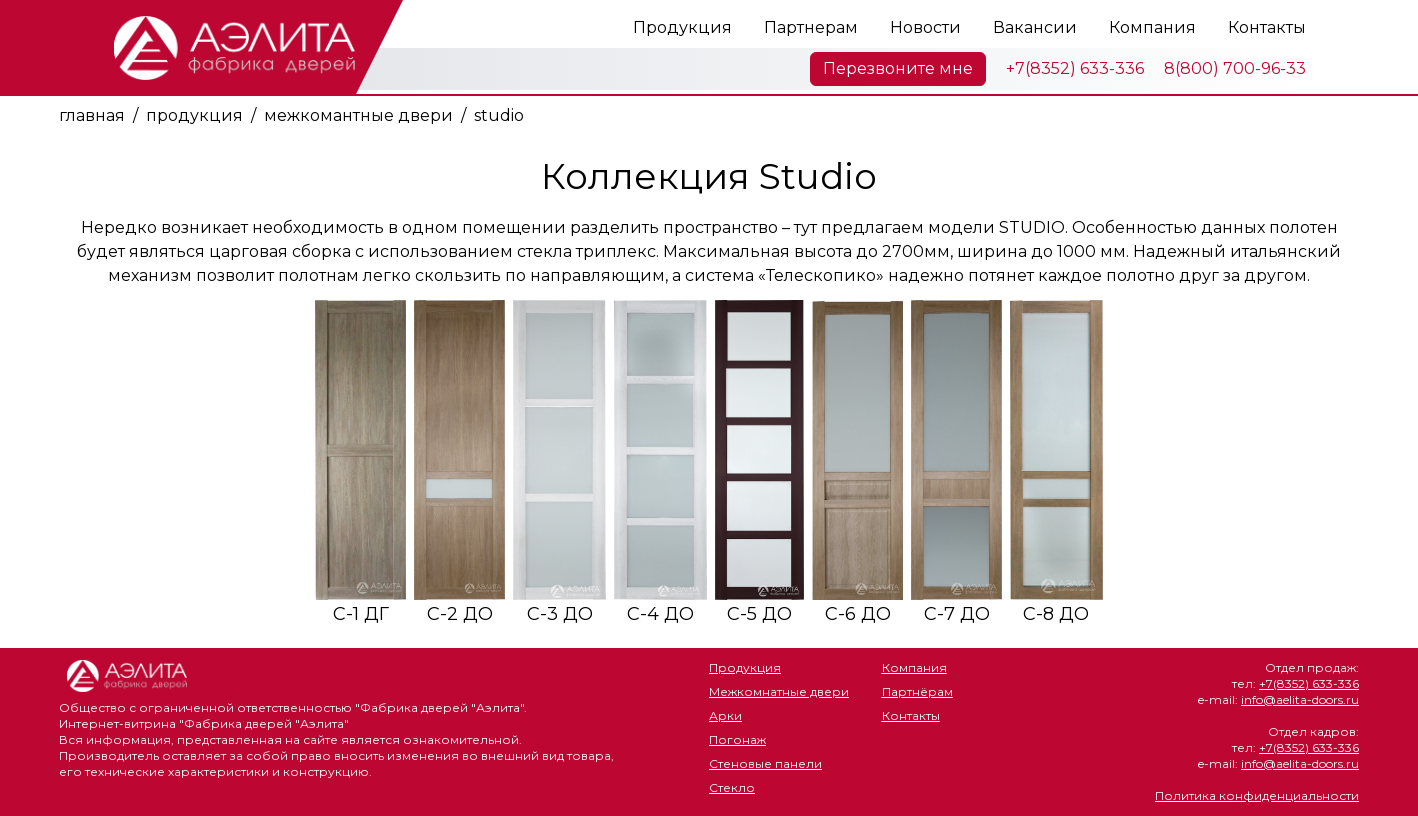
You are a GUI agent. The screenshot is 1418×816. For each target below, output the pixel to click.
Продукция (682, 27)
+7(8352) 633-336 (1075, 68)
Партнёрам (917, 691)
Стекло (732, 787)
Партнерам (811, 27)
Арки (725, 715)
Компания (1152, 27)
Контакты (1267, 27)
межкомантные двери (358, 115)
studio (499, 115)
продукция (194, 115)
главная (92, 115)
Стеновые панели (765, 763)
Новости (925, 27)
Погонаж (737, 739)
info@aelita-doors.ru (1300, 699)
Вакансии (1035, 27)
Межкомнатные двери (779, 691)
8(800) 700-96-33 (1235, 68)
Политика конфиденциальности (1257, 795)
